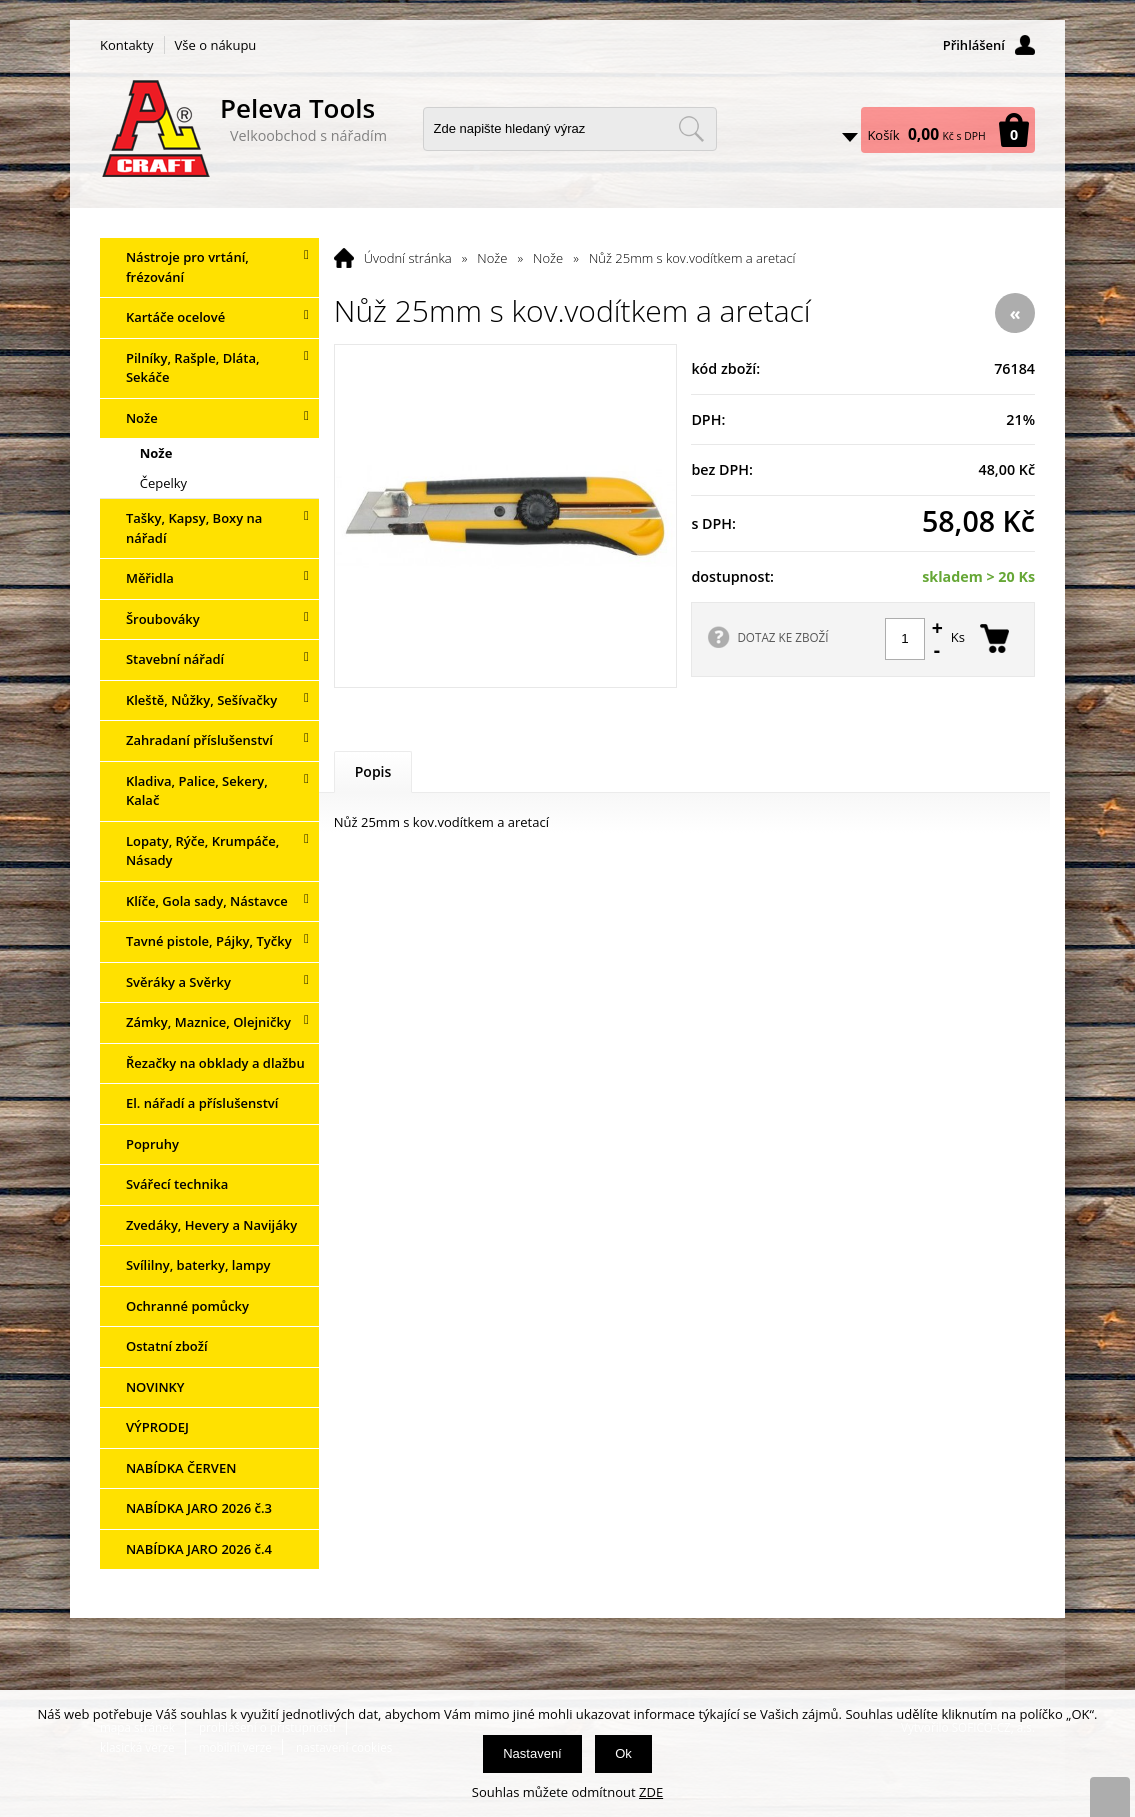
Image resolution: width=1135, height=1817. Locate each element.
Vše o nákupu (216, 45)
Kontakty (127, 45)
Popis (373, 771)
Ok (623, 1753)
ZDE (651, 1792)
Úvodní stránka (408, 258)
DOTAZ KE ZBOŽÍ (782, 637)
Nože (492, 258)
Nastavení (532, 1753)
